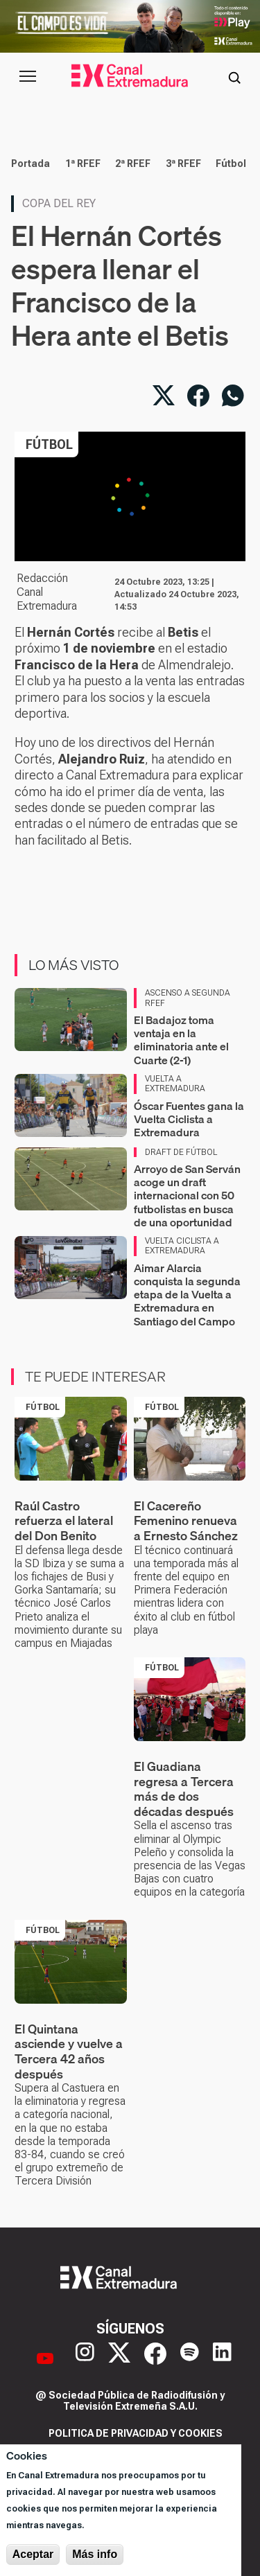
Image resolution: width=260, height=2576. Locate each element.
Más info (94, 2554)
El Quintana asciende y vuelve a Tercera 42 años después (69, 2051)
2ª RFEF (132, 163)
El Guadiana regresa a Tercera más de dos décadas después (184, 1788)
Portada (30, 163)
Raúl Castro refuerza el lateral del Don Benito (64, 1521)
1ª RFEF (83, 163)
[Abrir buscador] (234, 76)
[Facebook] (155, 2358)
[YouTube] (45, 2358)
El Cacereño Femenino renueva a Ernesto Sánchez (186, 1521)
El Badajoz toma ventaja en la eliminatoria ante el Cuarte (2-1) (181, 1040)
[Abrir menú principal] (27, 76)
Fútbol (231, 163)
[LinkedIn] (222, 2358)
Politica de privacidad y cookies (136, 2433)
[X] (119, 2358)
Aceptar (33, 2554)
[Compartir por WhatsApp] (232, 395)
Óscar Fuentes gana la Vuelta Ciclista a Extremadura (189, 1119)
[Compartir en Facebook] (198, 395)
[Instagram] (85, 2358)
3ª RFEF (183, 163)
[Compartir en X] (163, 395)
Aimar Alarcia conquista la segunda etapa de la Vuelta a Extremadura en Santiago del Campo (187, 1294)
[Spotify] (189, 2358)
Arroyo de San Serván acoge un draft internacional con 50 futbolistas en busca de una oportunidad (187, 1195)
